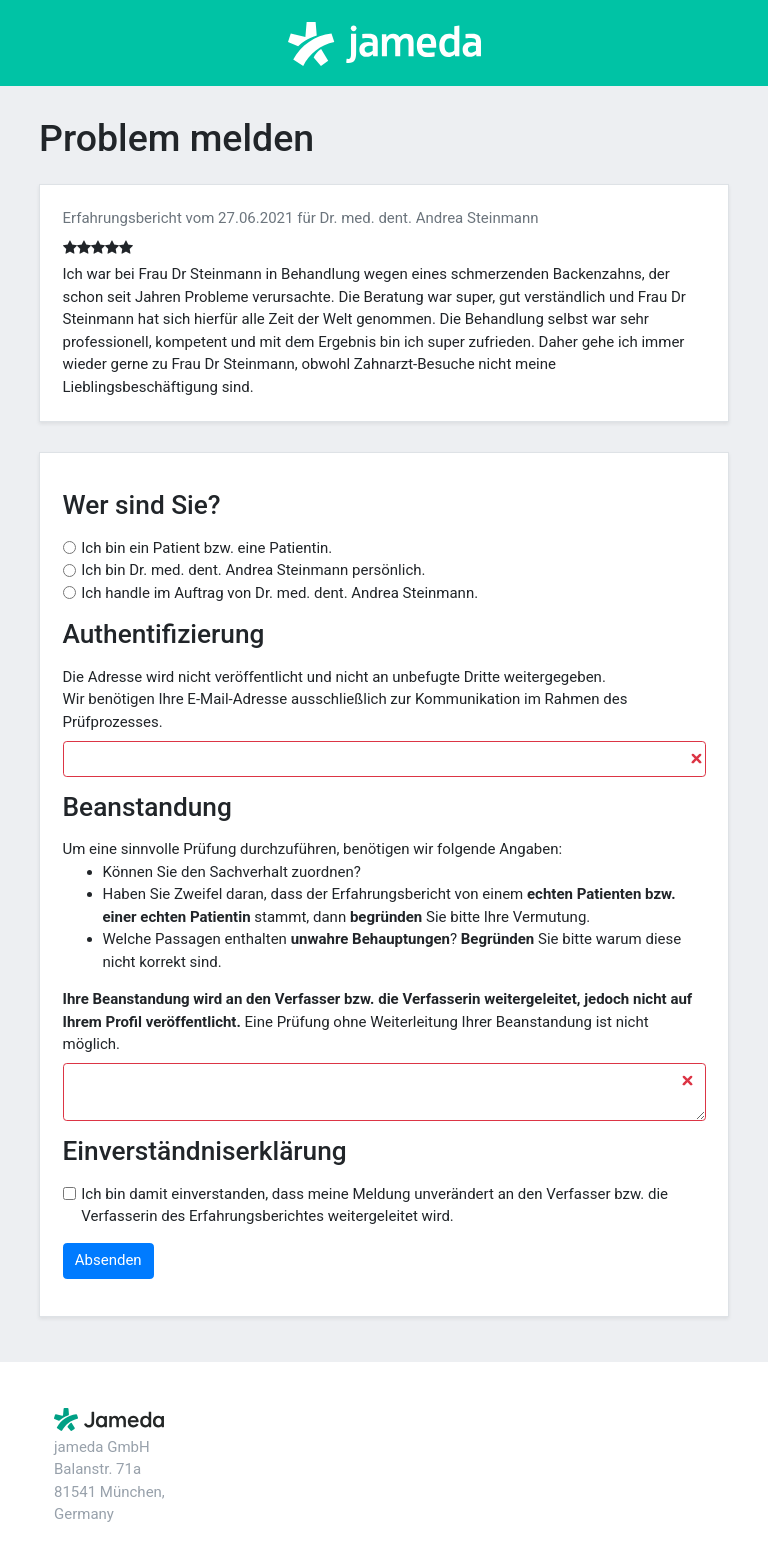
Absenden (108, 1260)
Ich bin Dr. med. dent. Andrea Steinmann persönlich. (253, 570)
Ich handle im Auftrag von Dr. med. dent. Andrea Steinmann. (279, 593)
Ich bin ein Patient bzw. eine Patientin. (206, 548)
